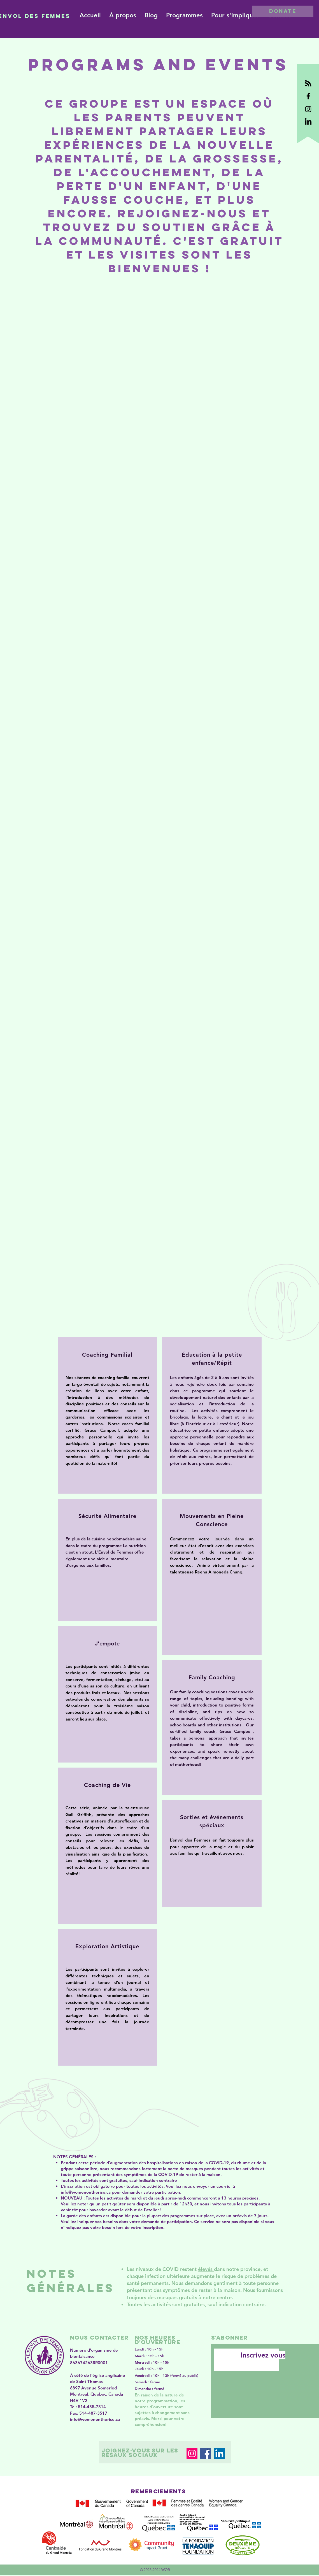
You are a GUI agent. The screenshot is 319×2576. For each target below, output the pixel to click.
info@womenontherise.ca (86, 2192)
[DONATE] (282, 11)
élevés (206, 2269)
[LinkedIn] (219, 2453)
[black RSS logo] (308, 83)
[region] (107, 1415)
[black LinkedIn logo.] (308, 122)
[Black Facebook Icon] (308, 96)
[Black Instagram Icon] (308, 109)
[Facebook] (205, 2453)
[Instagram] (192, 2453)
